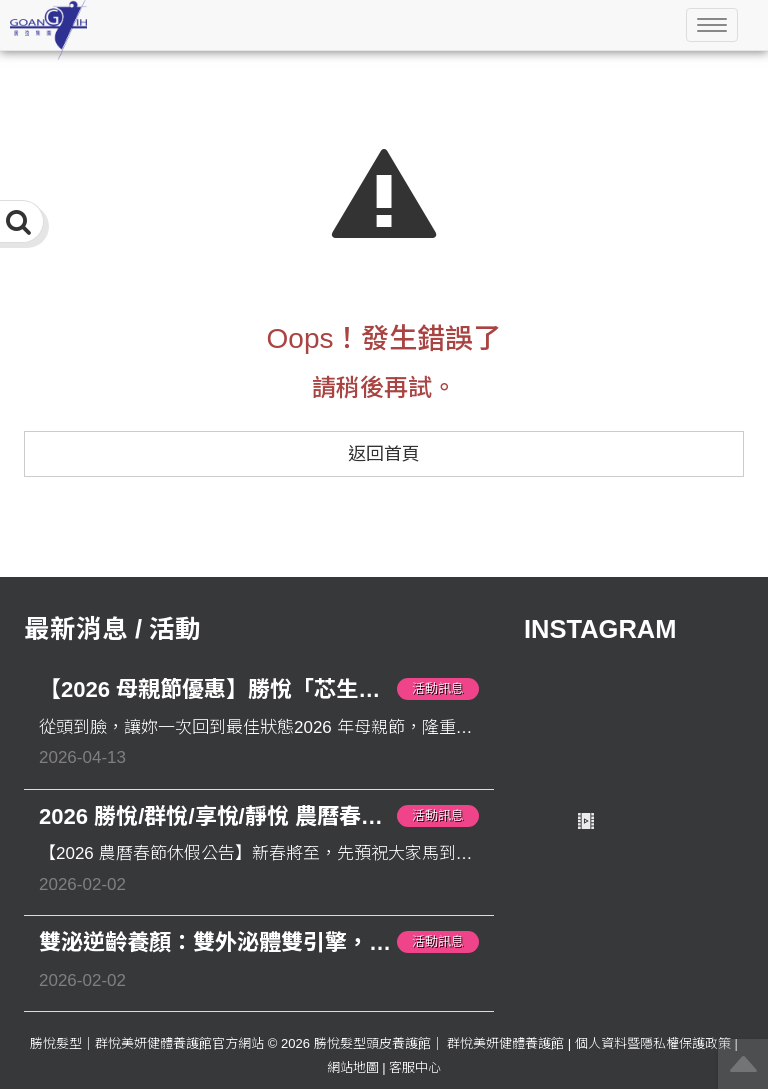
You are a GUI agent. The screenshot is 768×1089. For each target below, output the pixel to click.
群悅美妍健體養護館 (505, 1043)
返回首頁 (384, 454)
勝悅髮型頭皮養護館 (372, 1043)
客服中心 (415, 1067)
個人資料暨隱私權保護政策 (653, 1043)
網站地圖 (353, 1067)
